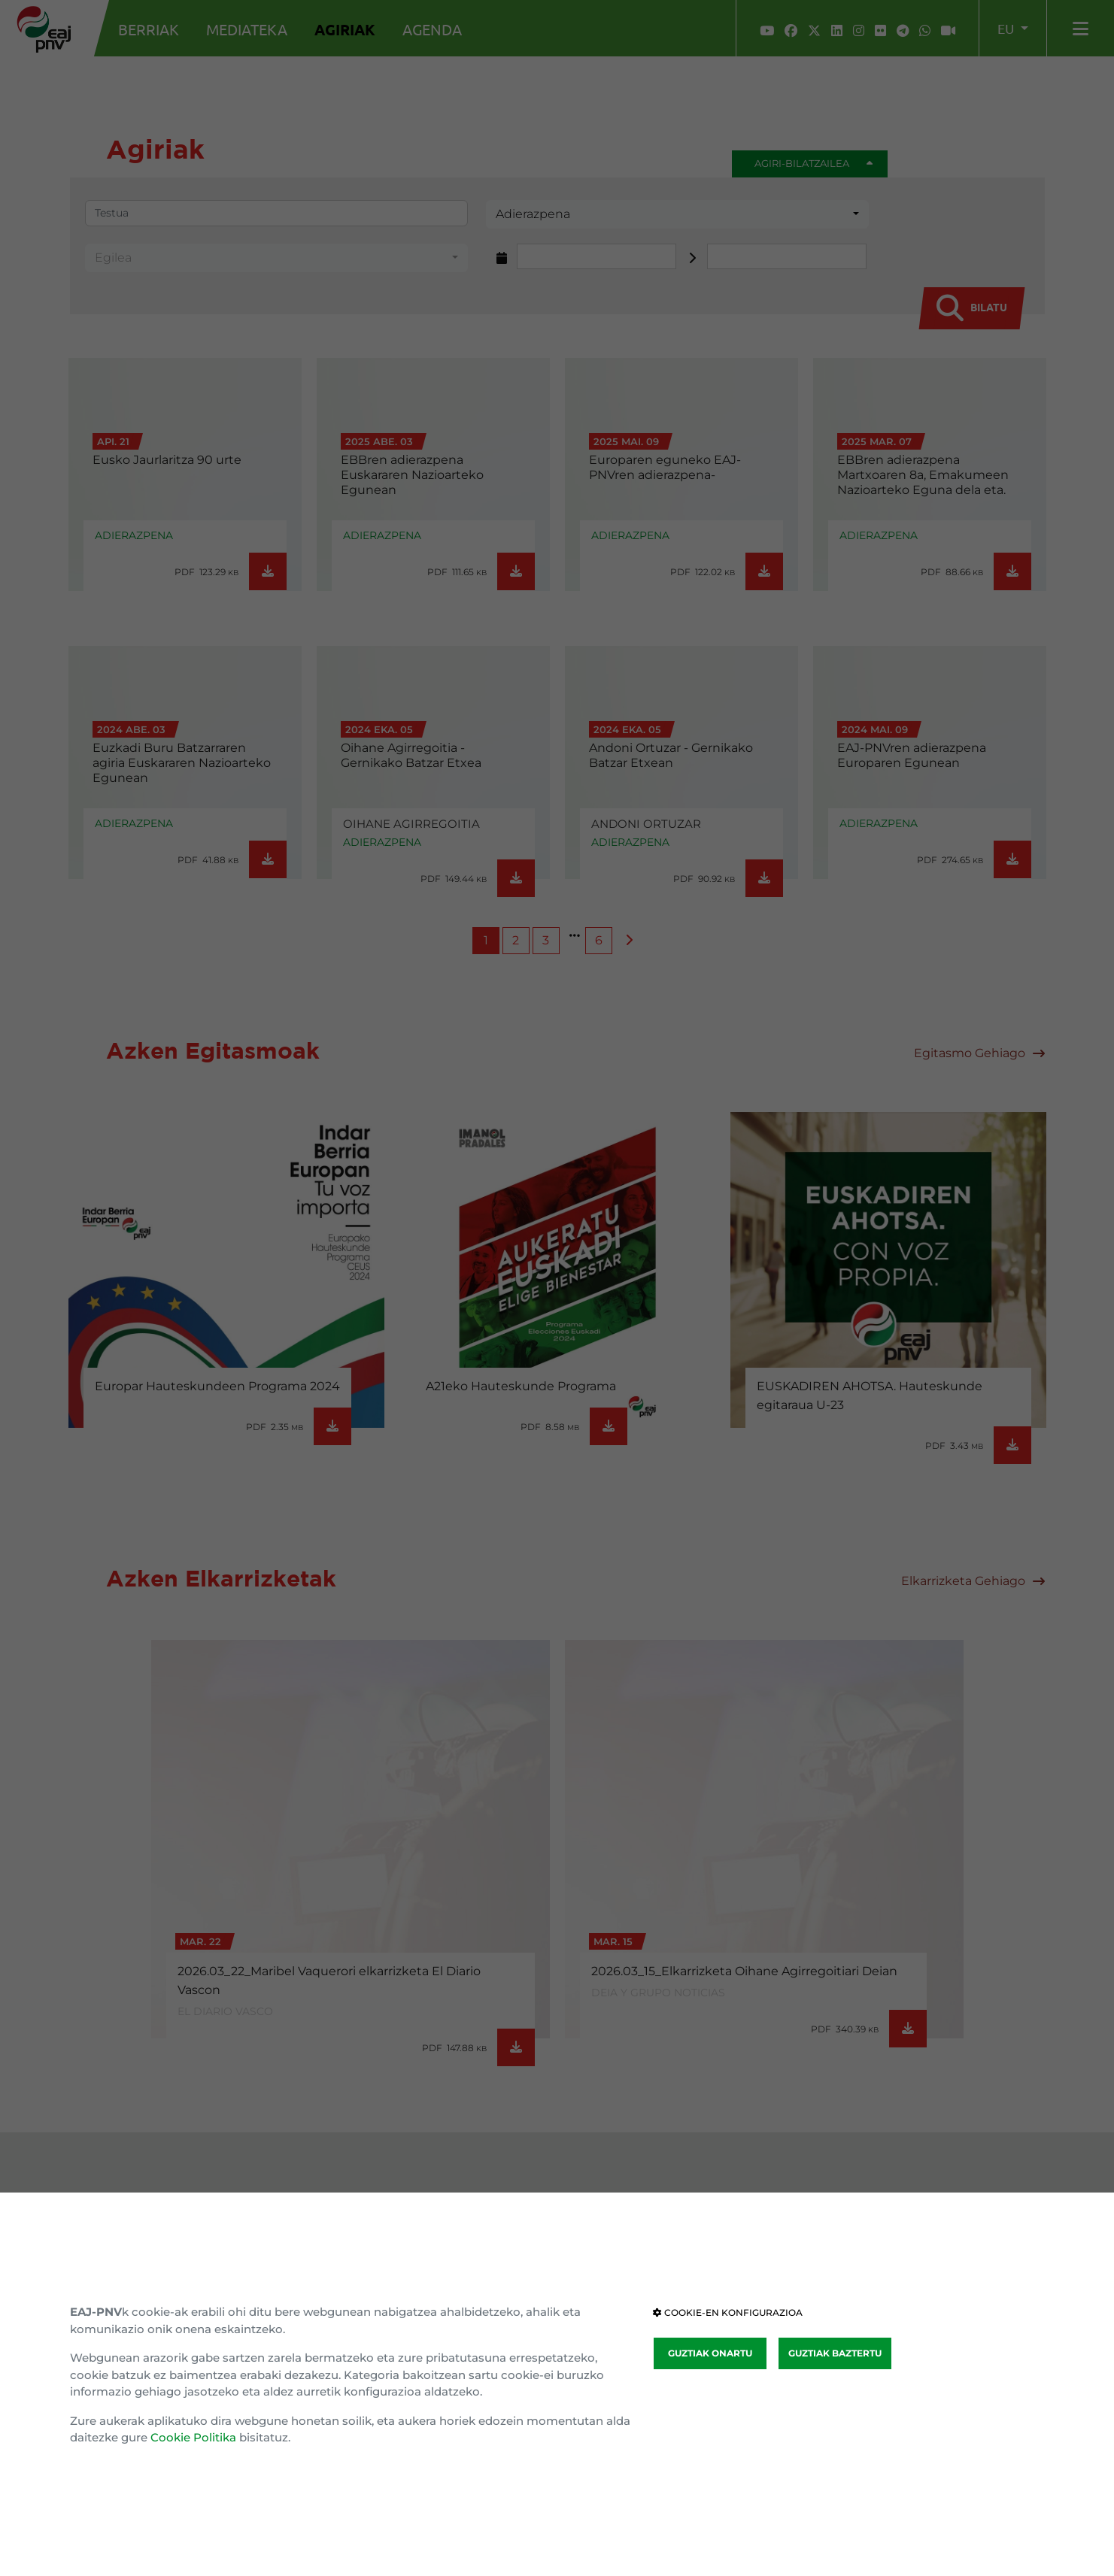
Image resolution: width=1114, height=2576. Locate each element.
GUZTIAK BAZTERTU (835, 2353)
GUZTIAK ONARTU (710, 2353)
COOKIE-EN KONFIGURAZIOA (728, 2312)
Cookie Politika (193, 2437)
